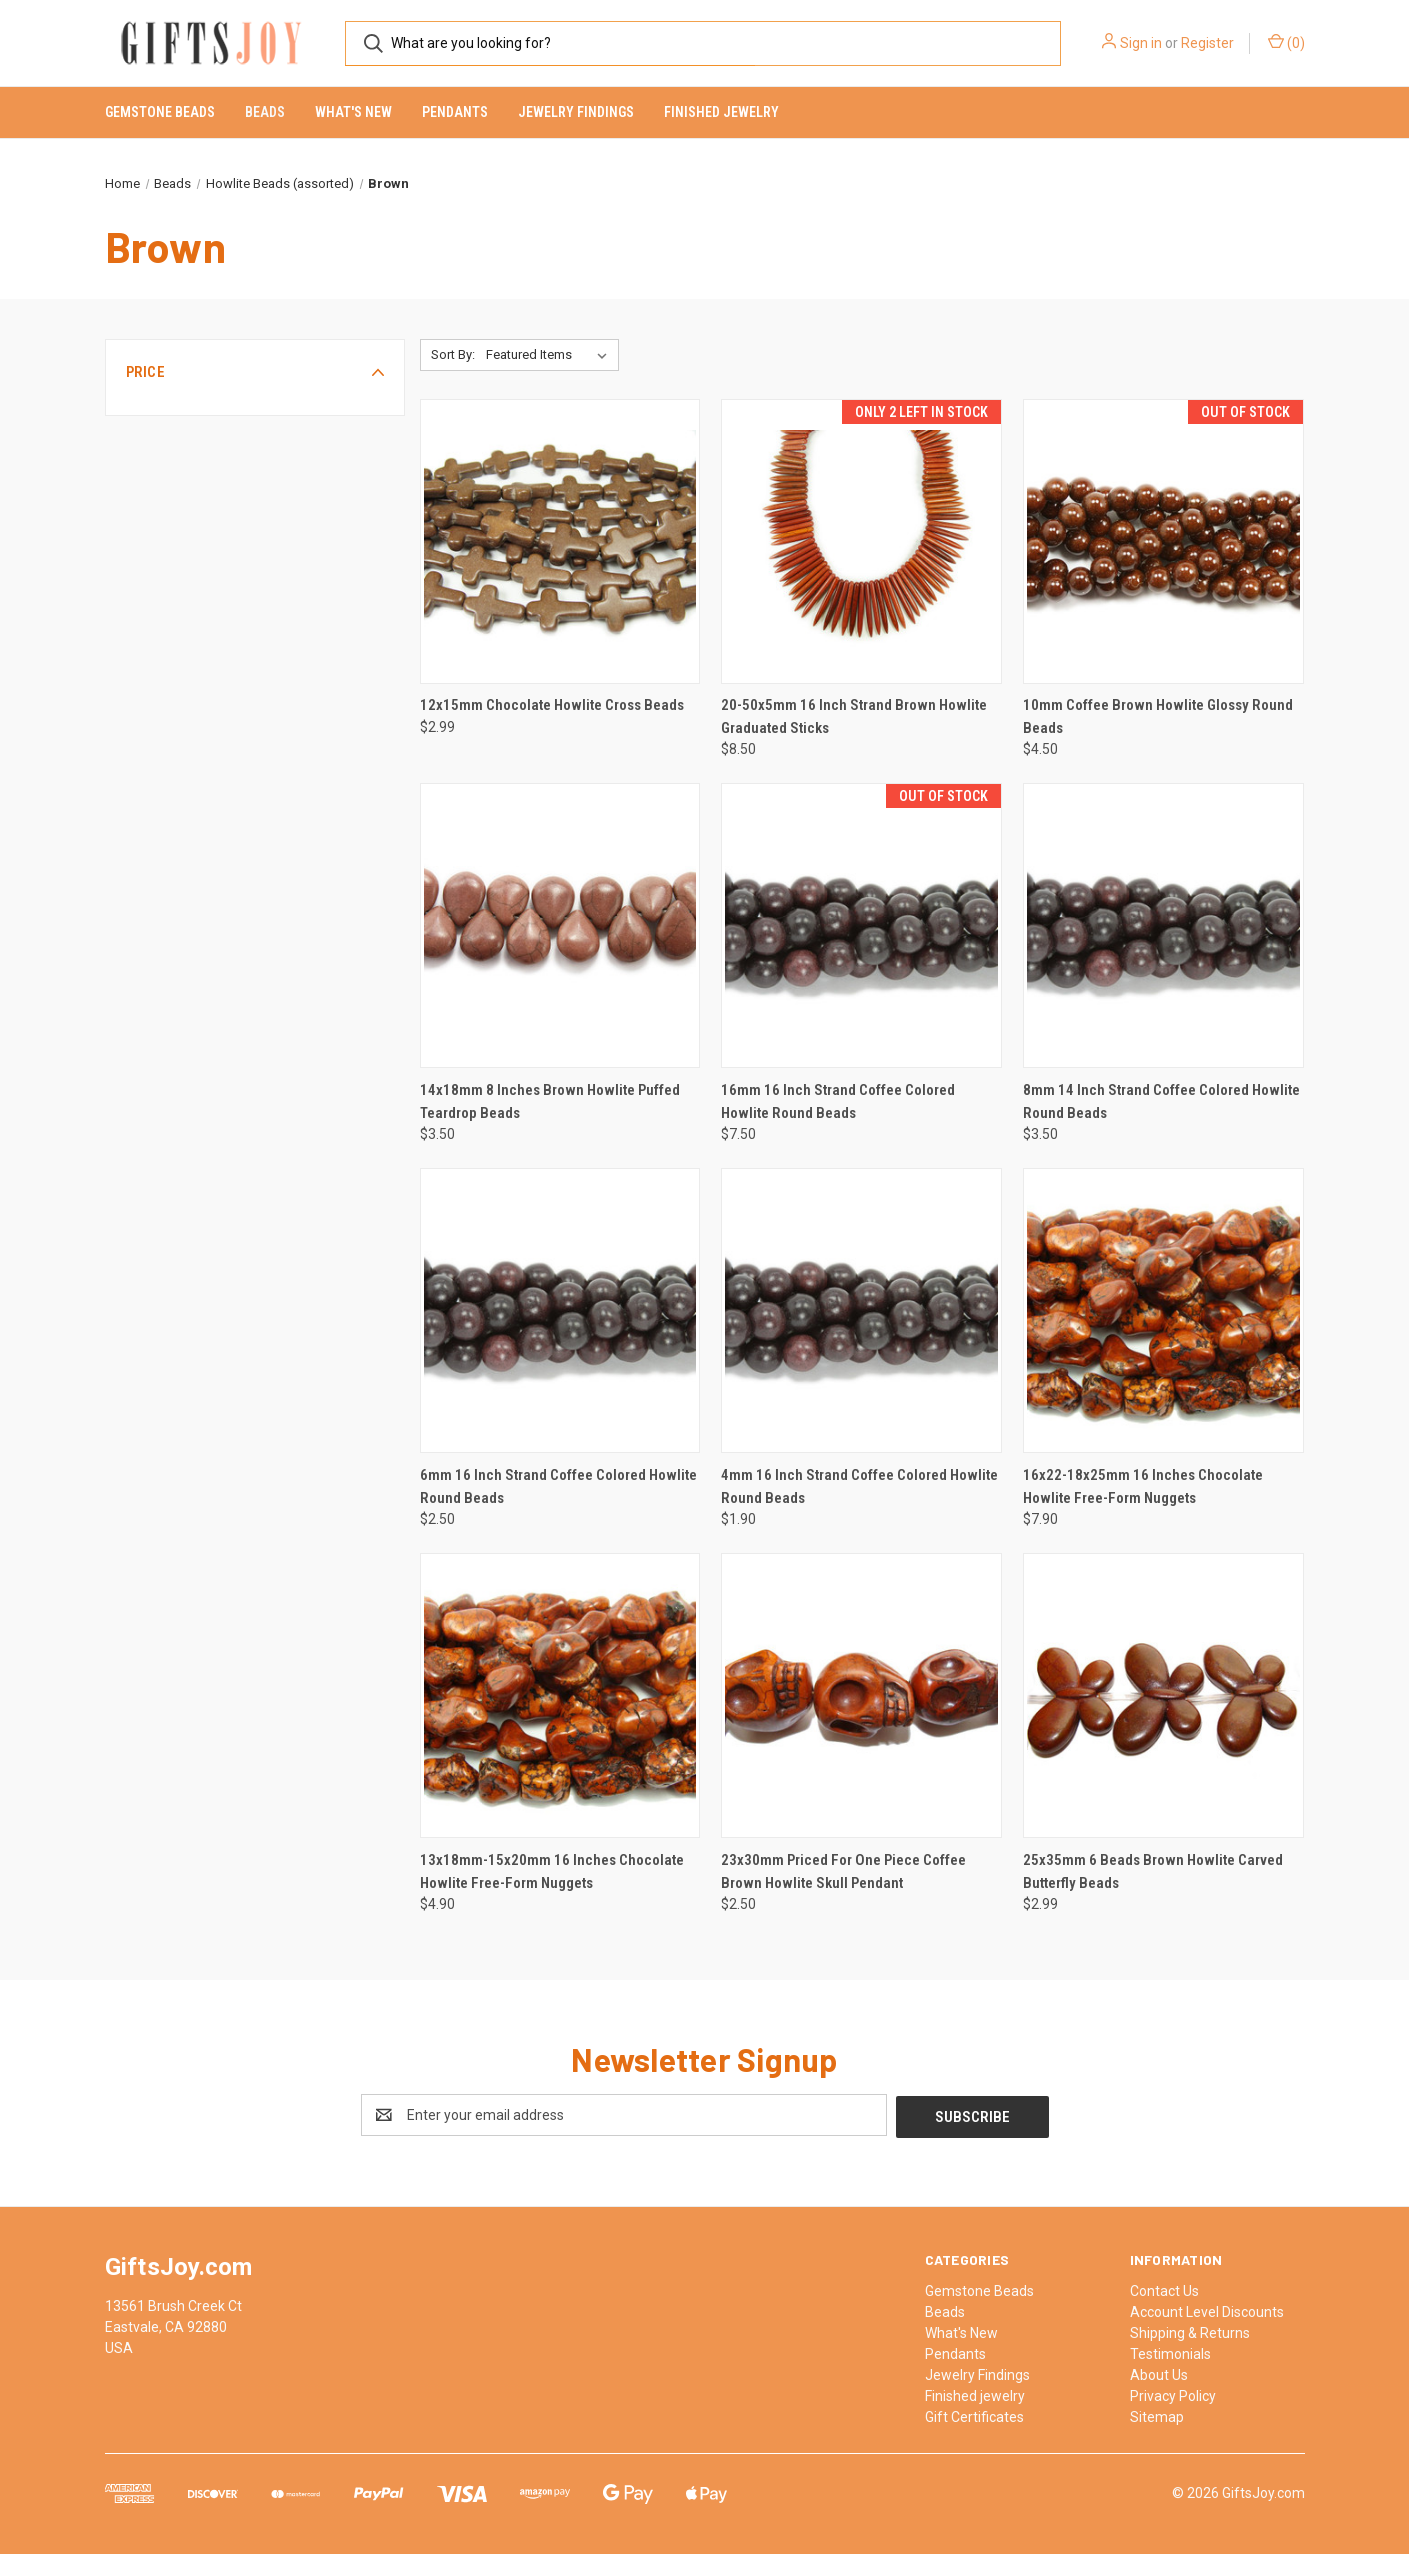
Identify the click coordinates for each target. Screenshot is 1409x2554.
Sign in (1141, 43)
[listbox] (550, 355)
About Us (1159, 2373)
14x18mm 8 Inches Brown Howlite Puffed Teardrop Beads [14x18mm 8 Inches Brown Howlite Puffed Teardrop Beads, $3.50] (550, 1101)
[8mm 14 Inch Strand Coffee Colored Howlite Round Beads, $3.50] (1163, 925)
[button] (255, 372)
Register (1207, 43)
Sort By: (453, 354)
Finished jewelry (721, 112)
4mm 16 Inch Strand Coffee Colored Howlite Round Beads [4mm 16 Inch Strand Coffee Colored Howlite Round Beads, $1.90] (859, 1486)
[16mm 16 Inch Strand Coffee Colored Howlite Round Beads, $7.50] (861, 925)
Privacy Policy (1173, 2394)
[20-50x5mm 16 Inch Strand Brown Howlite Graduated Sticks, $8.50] (861, 541)
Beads (265, 112)
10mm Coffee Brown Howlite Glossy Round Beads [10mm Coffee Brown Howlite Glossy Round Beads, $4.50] (1158, 716)
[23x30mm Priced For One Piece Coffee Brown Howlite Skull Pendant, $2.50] (861, 1695)
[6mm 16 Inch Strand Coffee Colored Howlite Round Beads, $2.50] (560, 1310)
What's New (353, 112)
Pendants (455, 112)
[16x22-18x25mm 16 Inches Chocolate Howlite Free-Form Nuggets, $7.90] (1163, 1310)
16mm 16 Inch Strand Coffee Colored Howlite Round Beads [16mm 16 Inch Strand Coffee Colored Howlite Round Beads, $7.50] (838, 1101)
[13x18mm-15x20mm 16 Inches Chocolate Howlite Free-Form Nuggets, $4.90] (560, 1695)
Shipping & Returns (1190, 2331)
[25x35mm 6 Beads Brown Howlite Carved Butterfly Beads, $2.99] (1163, 1695)
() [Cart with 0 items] (1286, 42)
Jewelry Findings (576, 112)
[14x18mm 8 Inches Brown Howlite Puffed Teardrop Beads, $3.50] (560, 925)
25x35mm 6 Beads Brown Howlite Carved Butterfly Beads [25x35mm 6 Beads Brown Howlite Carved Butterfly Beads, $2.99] (1153, 1871)
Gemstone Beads (160, 112)
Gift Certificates (974, 2415)
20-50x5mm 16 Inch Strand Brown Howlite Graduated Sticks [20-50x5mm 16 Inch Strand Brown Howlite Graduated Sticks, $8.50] (854, 716)
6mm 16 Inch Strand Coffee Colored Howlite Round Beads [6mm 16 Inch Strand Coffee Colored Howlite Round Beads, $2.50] (558, 1486)
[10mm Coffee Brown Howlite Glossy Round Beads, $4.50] (1163, 541)
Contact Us (1164, 2289)
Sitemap (1157, 2415)
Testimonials (1170, 2352)
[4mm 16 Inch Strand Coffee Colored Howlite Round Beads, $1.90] (861, 1310)
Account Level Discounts (1207, 2310)
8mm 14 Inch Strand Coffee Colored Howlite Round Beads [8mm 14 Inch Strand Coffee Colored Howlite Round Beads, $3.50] (1161, 1101)
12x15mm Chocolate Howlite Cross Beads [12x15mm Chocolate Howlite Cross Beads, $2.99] (552, 705)
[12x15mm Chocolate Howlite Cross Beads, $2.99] (560, 541)
